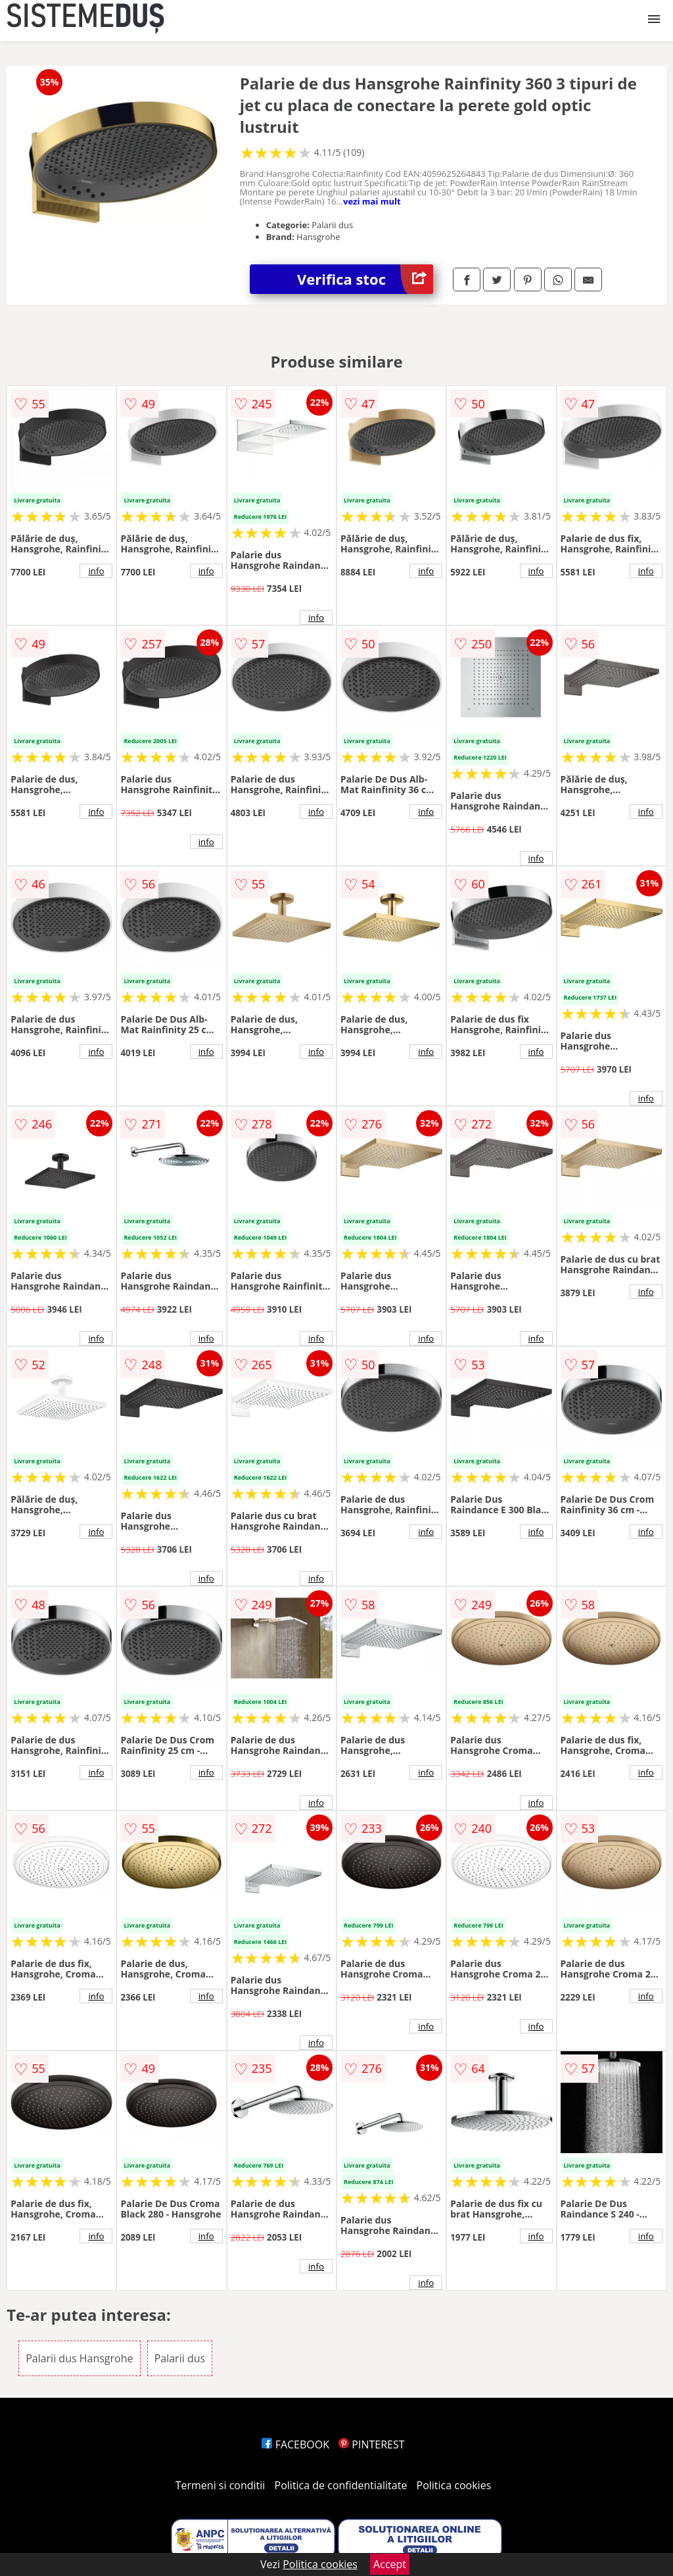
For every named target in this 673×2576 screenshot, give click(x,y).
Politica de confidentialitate (341, 2485)
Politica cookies (454, 2485)
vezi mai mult (372, 201)
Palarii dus (179, 2358)
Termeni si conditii (220, 2485)
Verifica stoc (365, 279)
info (96, 571)
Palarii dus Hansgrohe (79, 2358)
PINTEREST (371, 2444)
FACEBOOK (295, 2444)
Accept (389, 2564)
